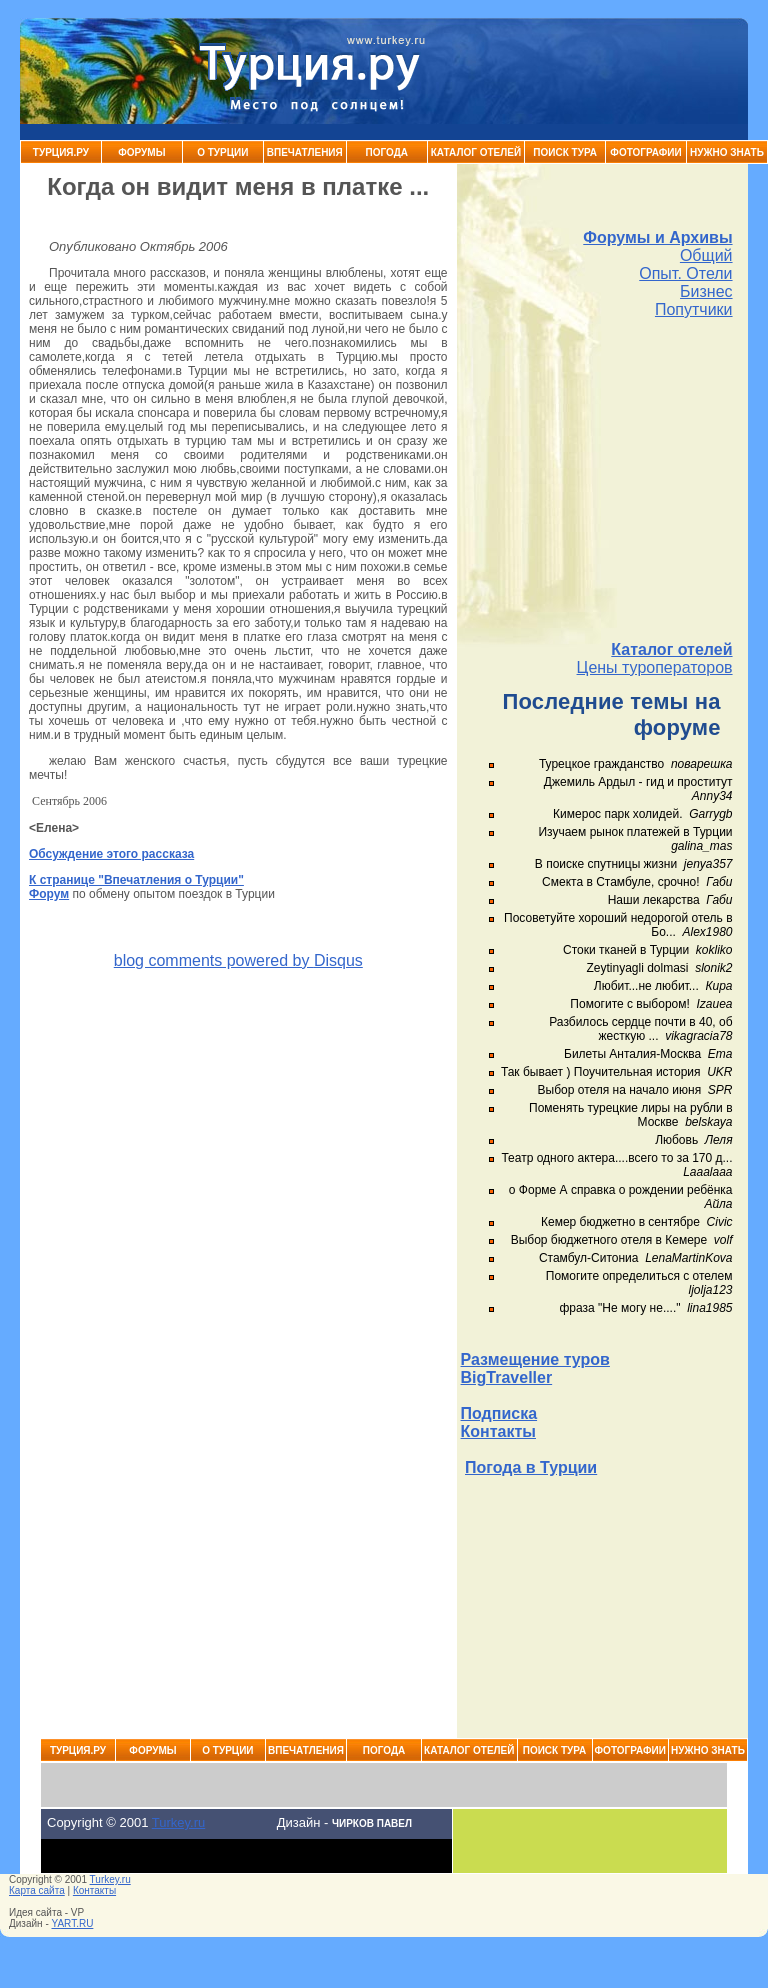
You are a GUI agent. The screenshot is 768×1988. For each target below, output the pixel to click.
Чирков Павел (372, 1823)
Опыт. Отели (685, 273)
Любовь (676, 1140)
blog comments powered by (238, 960)
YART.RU (73, 1923)
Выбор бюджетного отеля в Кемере (609, 1240)
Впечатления (305, 152)
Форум (49, 894)
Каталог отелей (671, 649)
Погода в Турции (531, 1467)
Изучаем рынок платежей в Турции (635, 832)
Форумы (141, 152)
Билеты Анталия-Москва (632, 1054)
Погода (387, 152)
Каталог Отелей (476, 152)
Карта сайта (37, 1890)
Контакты (498, 1431)
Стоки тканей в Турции (626, 950)
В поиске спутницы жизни (606, 864)
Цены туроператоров (655, 667)
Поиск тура (565, 152)
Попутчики (694, 309)
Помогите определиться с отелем (639, 1276)
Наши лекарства (654, 900)
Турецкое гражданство (601, 764)
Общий (706, 255)
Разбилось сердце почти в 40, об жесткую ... (640, 1029)
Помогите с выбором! (629, 1004)
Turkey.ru (178, 1822)
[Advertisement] (597, 480)
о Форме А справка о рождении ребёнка (621, 1190)
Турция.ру (61, 152)
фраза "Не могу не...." (619, 1308)
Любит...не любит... (646, 986)
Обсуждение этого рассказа (111, 854)
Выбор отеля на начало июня (620, 1090)
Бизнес (706, 291)
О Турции (222, 152)
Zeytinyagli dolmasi (637, 968)
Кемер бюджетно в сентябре (620, 1222)
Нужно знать (727, 152)
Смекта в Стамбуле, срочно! (622, 882)
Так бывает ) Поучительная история (601, 1072)
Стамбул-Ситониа (589, 1258)
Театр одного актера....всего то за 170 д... (616, 1158)
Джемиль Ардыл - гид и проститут (638, 782)
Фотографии (645, 152)
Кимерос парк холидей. (617, 814)
